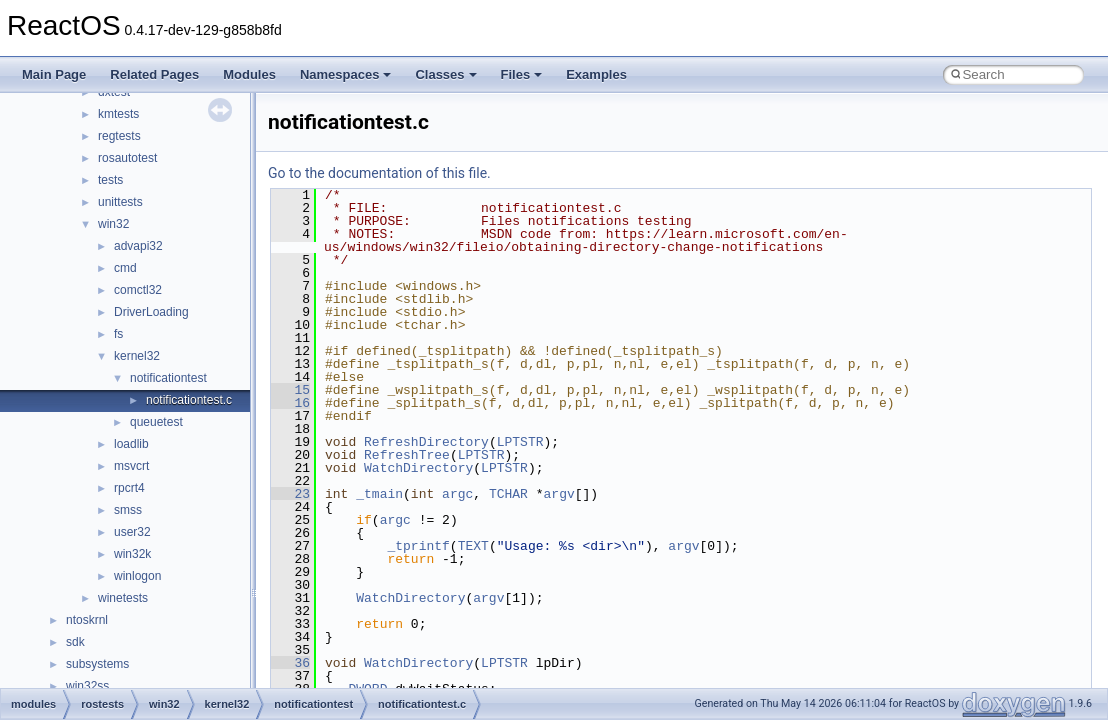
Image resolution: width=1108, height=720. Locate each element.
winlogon (137, 576)
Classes (445, 74)
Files (522, 74)
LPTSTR (520, 442)
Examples (596, 74)
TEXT (473, 546)
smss (128, 510)
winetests (123, 598)
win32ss (87, 686)
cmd (125, 268)
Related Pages (154, 74)
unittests (120, 202)
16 (290, 403)
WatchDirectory (418, 468)
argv (559, 494)
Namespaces (346, 74)
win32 (113, 224)
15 (290, 390)
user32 (132, 532)
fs (118, 334)
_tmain (379, 494)
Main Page (54, 74)
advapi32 (138, 246)
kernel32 (137, 356)
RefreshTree (407, 455)
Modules (249, 74)
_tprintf (418, 546)
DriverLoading (151, 312)
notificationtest (168, 378)
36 (290, 663)
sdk (75, 642)
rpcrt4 (129, 488)
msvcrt (131, 466)
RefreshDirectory (426, 442)
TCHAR (508, 494)
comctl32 (138, 290)
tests (110, 180)
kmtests (118, 114)
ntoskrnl (87, 620)
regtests (119, 136)
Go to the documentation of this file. (379, 173)
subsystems (97, 664)
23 (290, 494)
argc (457, 494)
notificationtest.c (189, 400)
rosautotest (127, 158)
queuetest (156, 422)
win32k (132, 554)
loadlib (131, 444)
